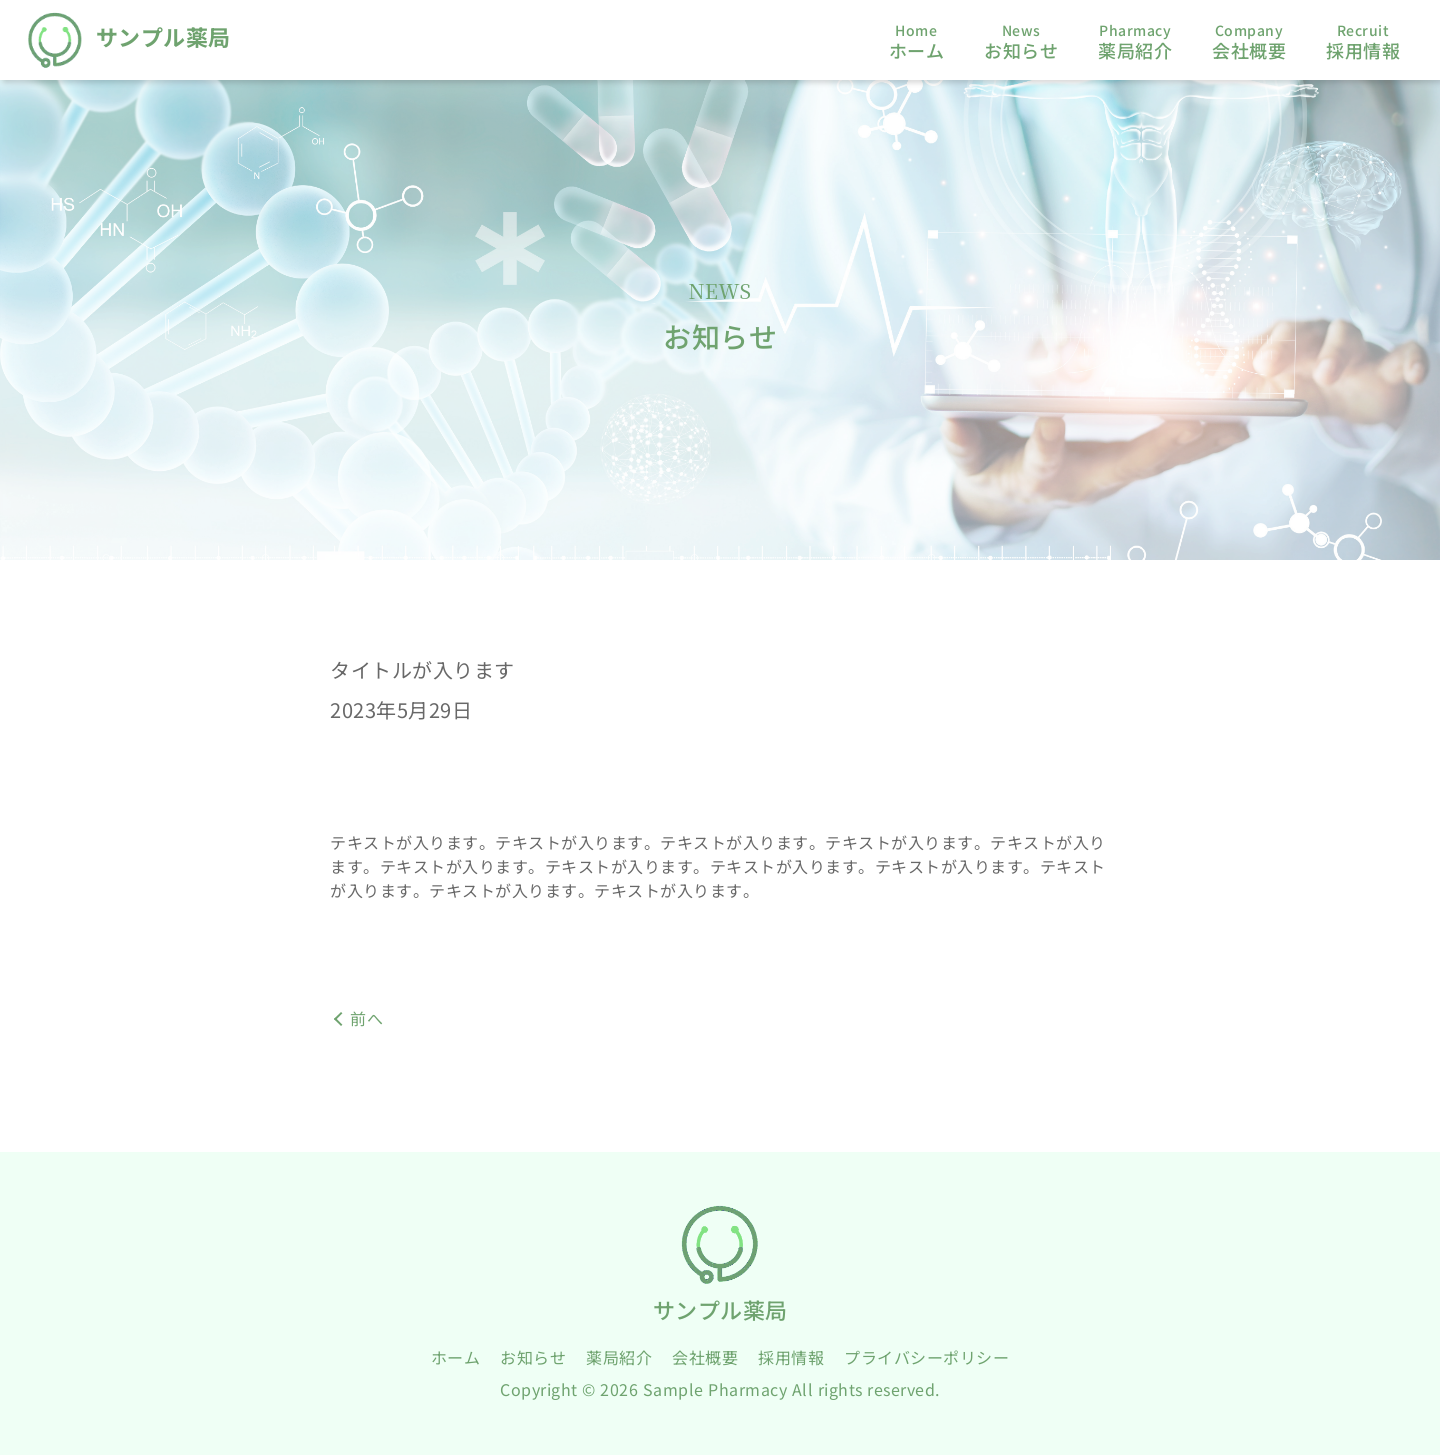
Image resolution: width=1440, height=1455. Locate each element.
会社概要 (705, 1357)
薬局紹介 (619, 1357)
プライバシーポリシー (926, 1357)
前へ (366, 1018)
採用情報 (791, 1357)
